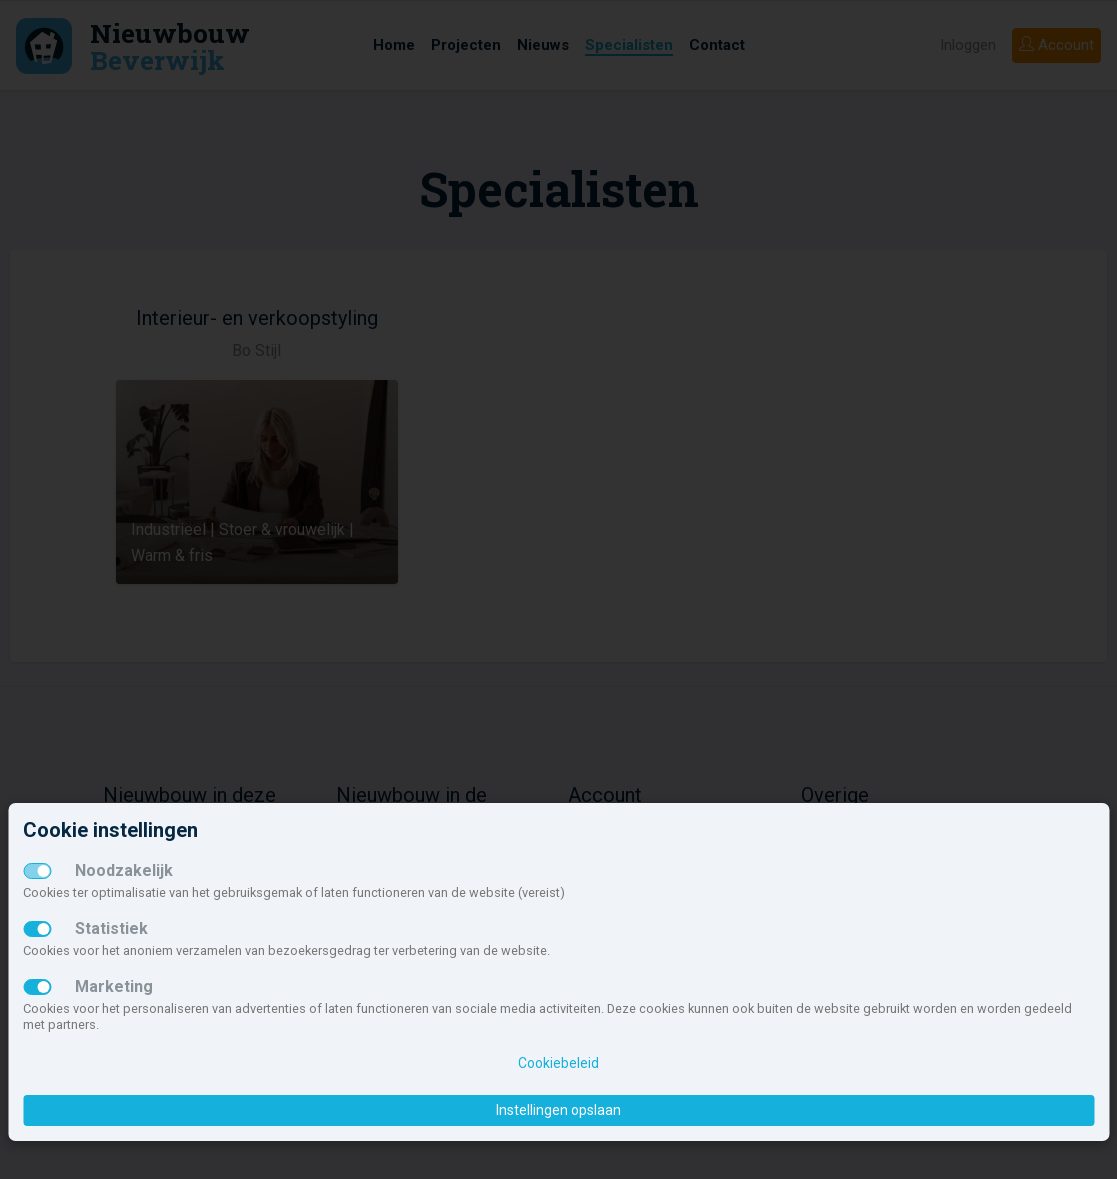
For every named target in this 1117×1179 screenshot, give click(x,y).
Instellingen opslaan (558, 1110)
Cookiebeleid (558, 1063)
